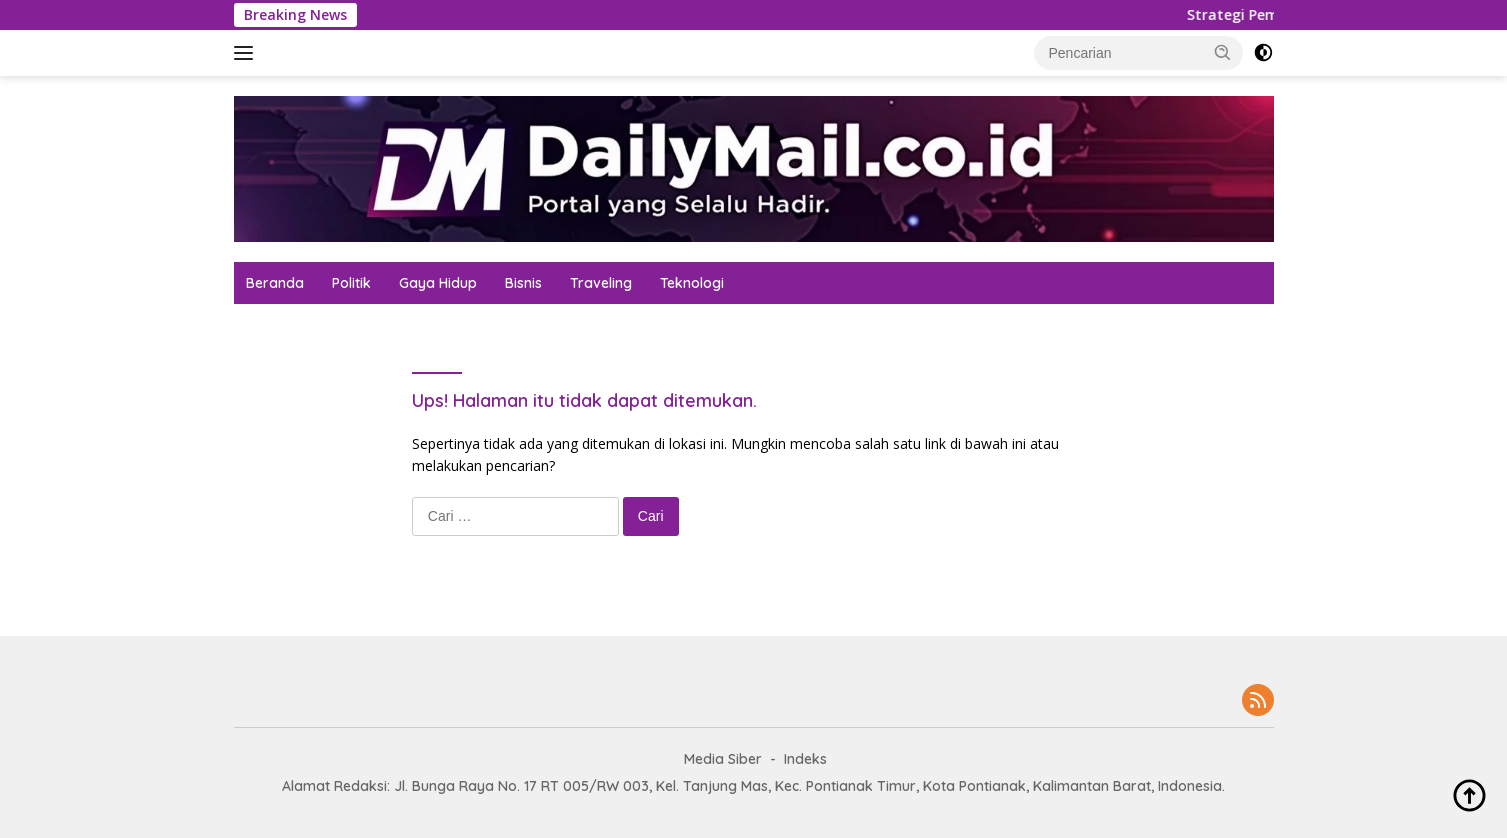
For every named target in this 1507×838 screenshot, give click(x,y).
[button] (1223, 52)
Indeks (805, 759)
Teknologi (692, 283)
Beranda (275, 283)
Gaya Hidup (438, 283)
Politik (351, 283)
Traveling (601, 283)
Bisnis (523, 283)
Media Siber (723, 759)
